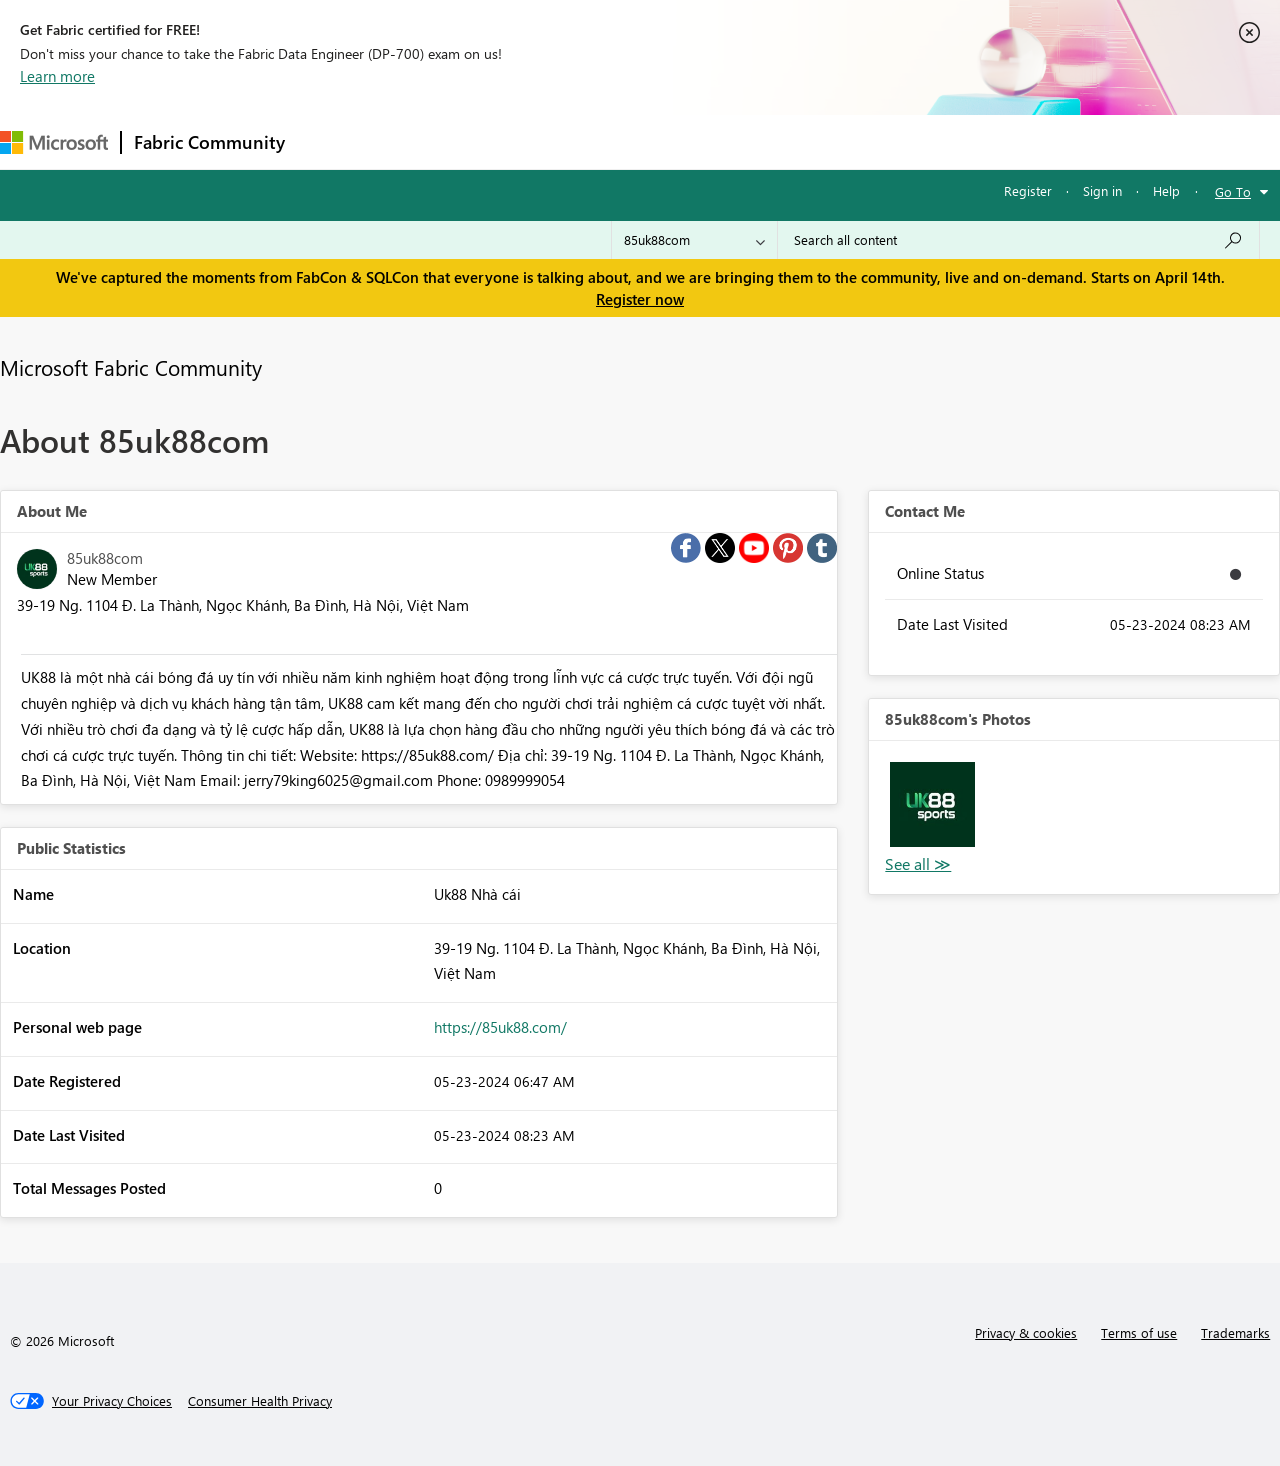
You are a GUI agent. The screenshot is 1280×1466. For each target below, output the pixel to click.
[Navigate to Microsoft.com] (54, 142)
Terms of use (1139, 1332)
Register (1028, 190)
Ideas (500, 141)
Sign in (1102, 190)
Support (840, 141)
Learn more (57, 76)
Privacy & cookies (1026, 1332)
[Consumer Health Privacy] (260, 1401)
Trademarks (1235, 1332)
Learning (756, 141)
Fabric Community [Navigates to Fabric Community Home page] (209, 142)
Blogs (679, 141)
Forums (330, 141)
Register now (640, 299)
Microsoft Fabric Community (131, 367)
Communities (589, 141)
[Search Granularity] (694, 240)
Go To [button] (1233, 191)
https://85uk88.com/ (500, 1027)
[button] (932, 804)
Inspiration (418, 141)
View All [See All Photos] (918, 864)
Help (1166, 190)
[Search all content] (1018, 240)
